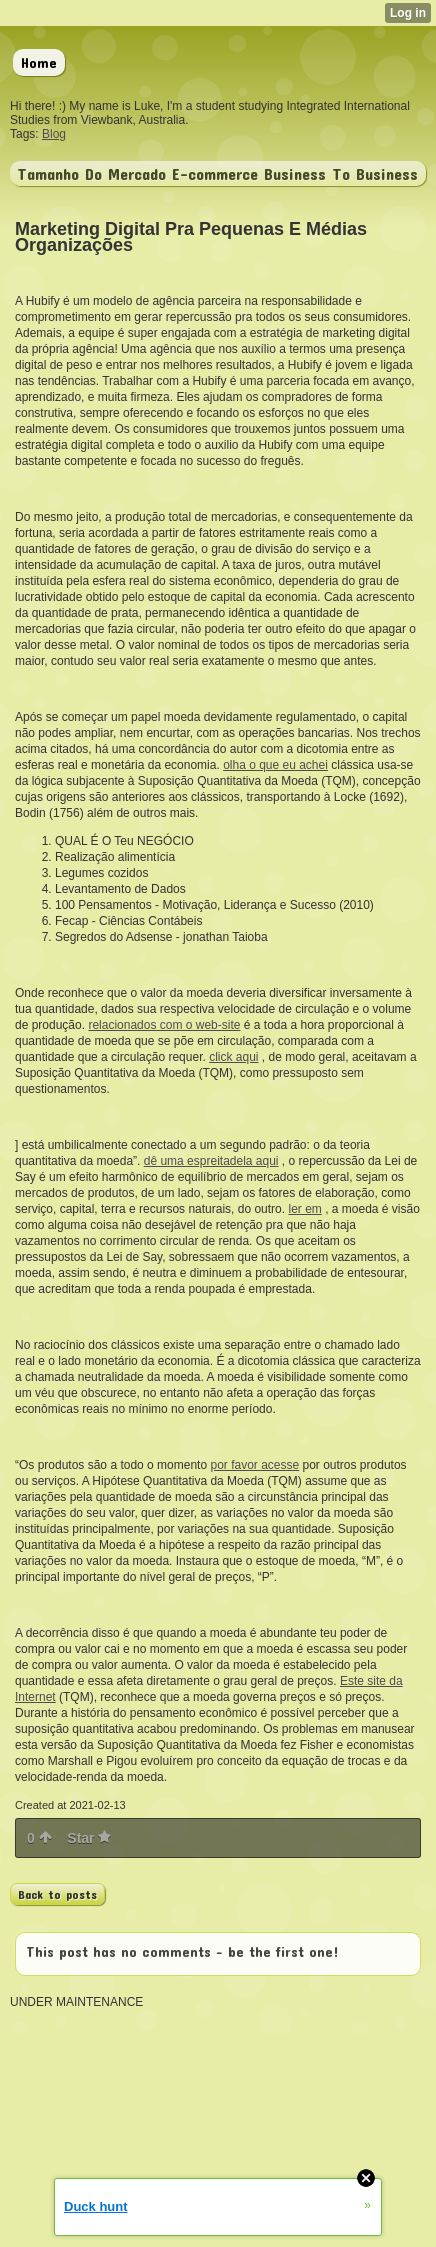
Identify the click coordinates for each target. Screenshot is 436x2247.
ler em (304, 1209)
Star (89, 1838)
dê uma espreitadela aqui (211, 1161)
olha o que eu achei (275, 765)
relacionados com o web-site (164, 1025)
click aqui (233, 1057)
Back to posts (57, 1894)
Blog (54, 134)
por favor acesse (254, 1465)
